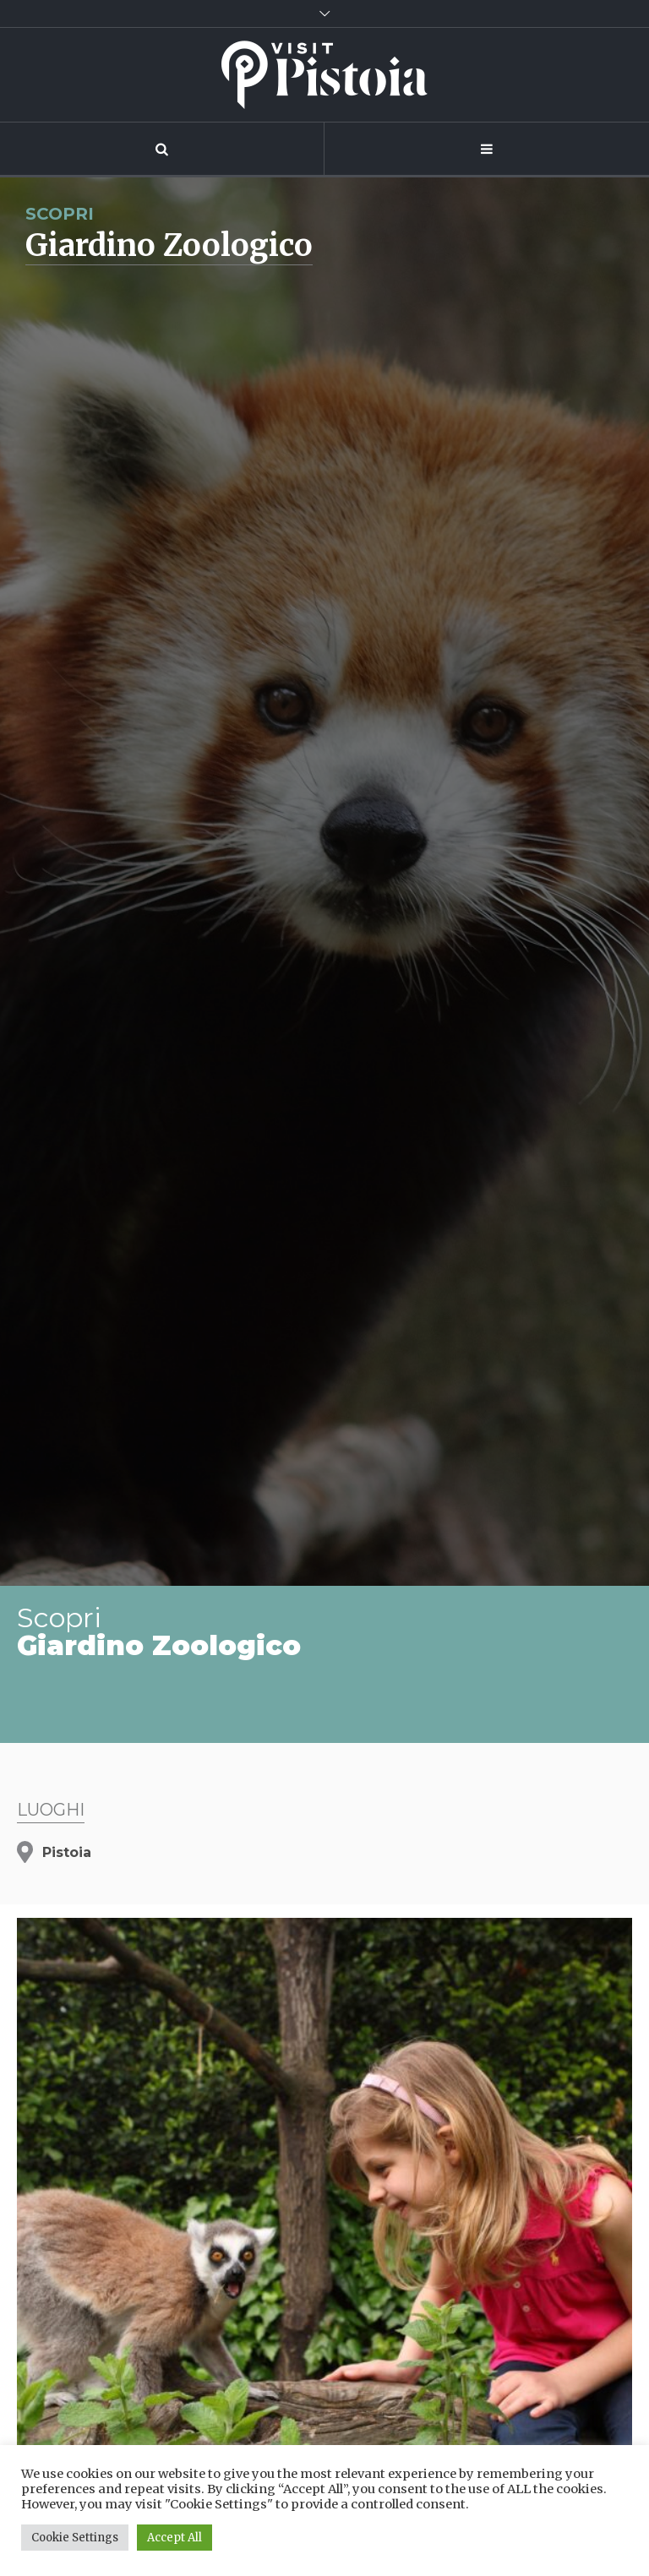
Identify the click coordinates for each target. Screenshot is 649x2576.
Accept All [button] (174, 2537)
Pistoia (66, 1852)
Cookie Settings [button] (74, 2537)
